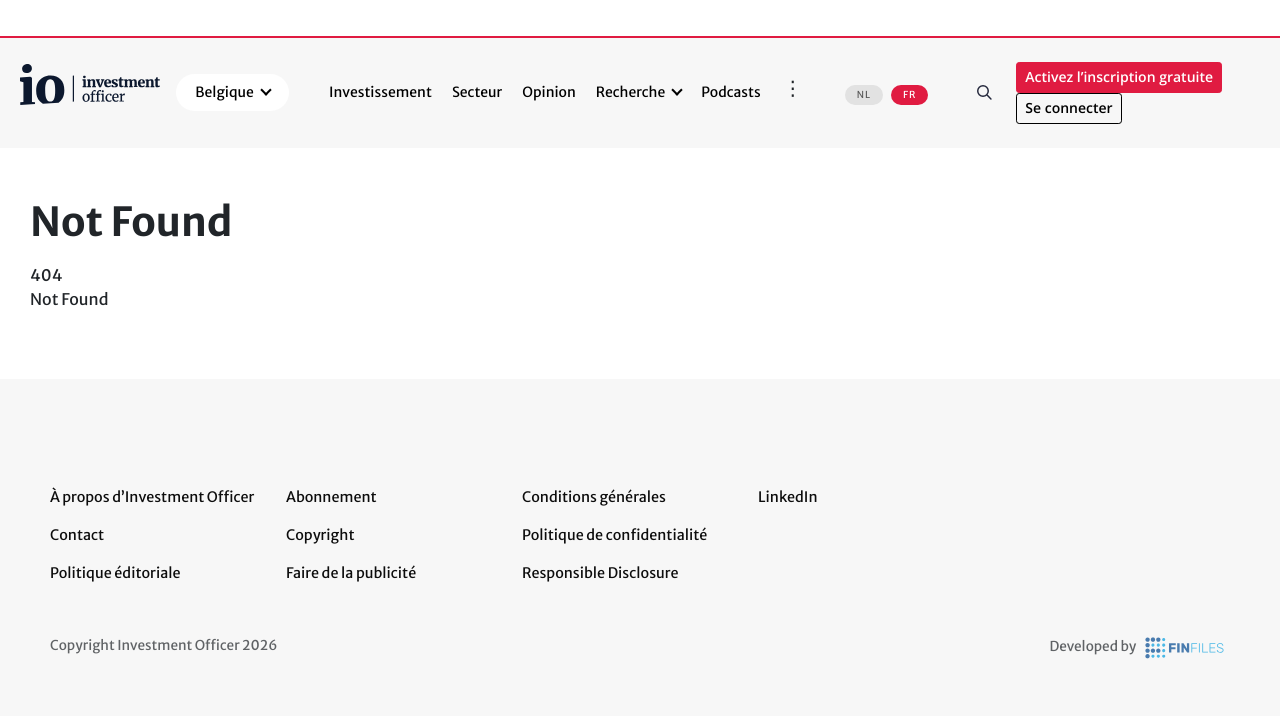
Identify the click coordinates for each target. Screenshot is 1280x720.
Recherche (630, 92)
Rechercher (984, 93)
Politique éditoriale (115, 573)
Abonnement (331, 497)
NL (864, 95)
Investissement (380, 92)
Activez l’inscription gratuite (1119, 77)
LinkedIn (788, 497)
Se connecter (1068, 108)
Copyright (320, 535)
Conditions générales (594, 497)
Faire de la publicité (351, 573)
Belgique (224, 92)
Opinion (549, 92)
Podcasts (730, 92)
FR (909, 95)
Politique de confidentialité (614, 535)
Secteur (477, 92)
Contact (77, 535)
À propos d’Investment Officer (152, 497)
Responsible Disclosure (600, 573)
